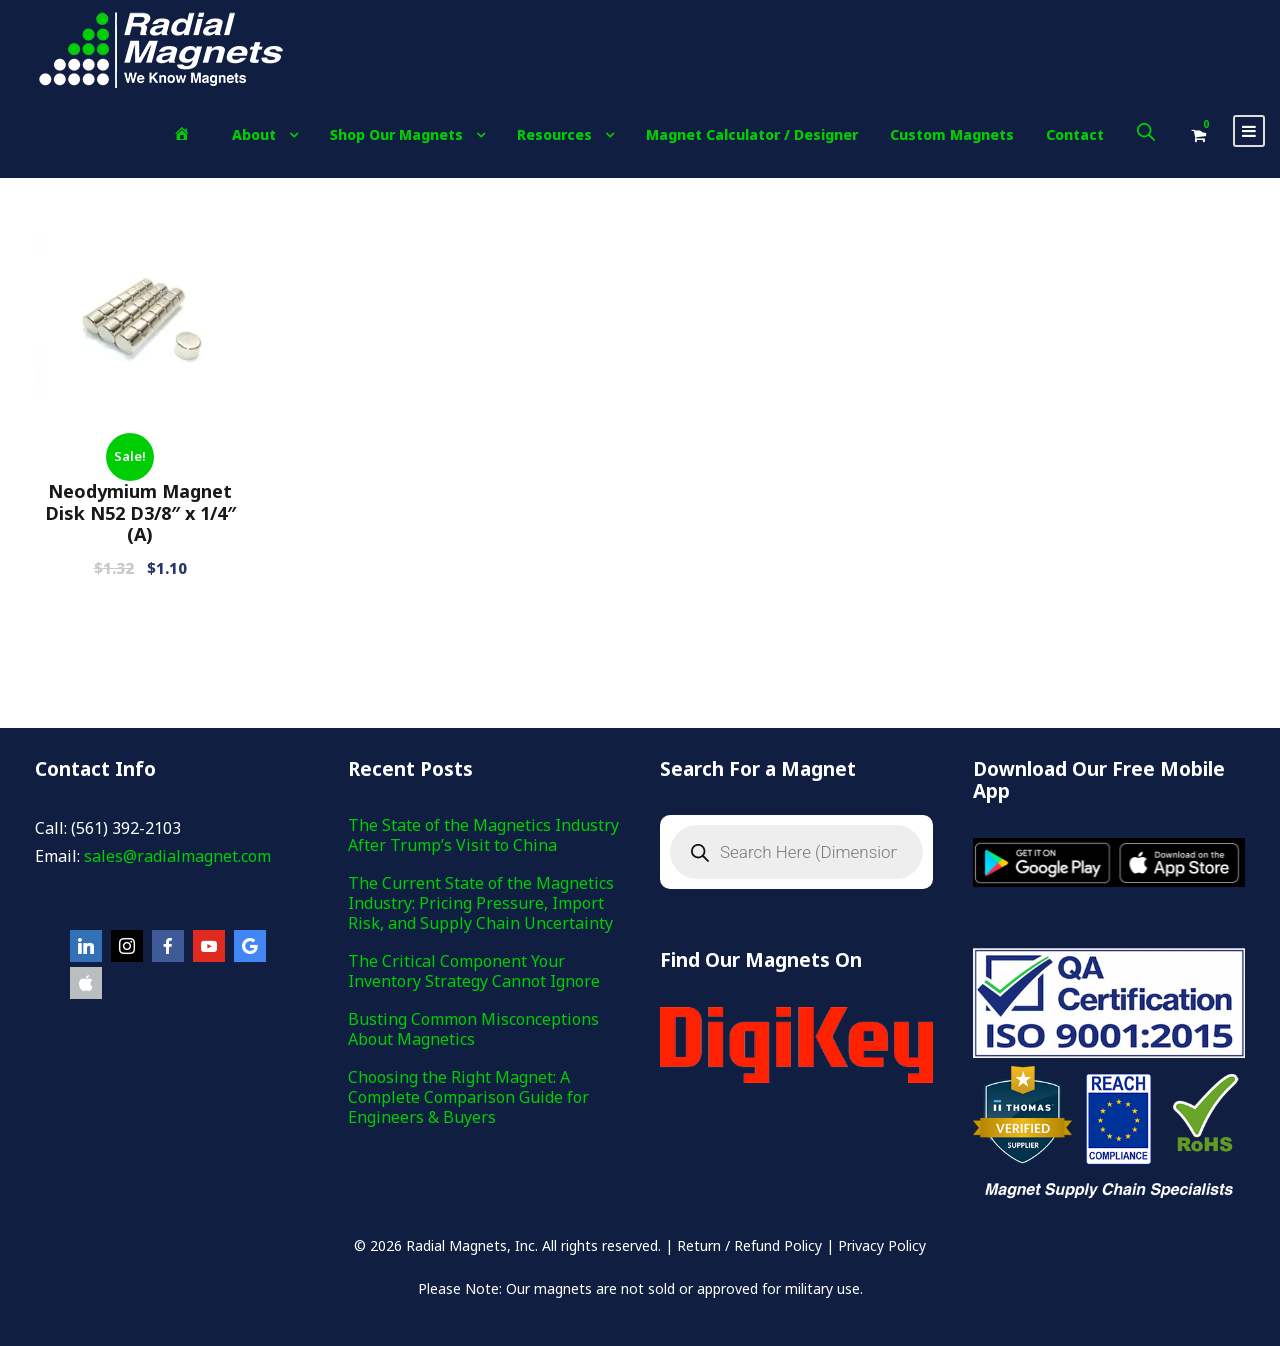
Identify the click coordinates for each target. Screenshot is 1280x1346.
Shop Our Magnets (396, 134)
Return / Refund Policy (749, 1245)
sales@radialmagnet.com (177, 856)
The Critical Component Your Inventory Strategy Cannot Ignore (474, 971)
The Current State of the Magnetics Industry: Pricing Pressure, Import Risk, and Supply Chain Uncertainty (481, 903)
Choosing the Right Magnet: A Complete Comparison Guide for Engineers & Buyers (468, 1097)
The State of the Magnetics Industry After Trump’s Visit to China (483, 835)
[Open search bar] (1146, 131)
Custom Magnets (952, 134)
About (254, 134)
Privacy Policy (882, 1245)
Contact (1075, 134)
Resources (554, 134)
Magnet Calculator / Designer (752, 134)
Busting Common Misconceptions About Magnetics (473, 1029)
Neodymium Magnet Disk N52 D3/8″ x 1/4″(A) (140, 512)
